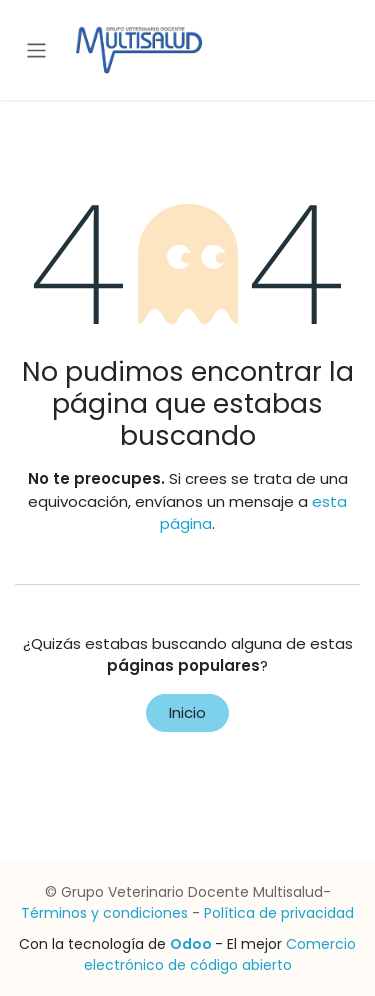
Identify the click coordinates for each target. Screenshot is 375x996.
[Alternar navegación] (36, 49)
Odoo (192, 944)
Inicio (187, 712)
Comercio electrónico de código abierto (220, 954)
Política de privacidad (279, 913)
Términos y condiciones (104, 913)
